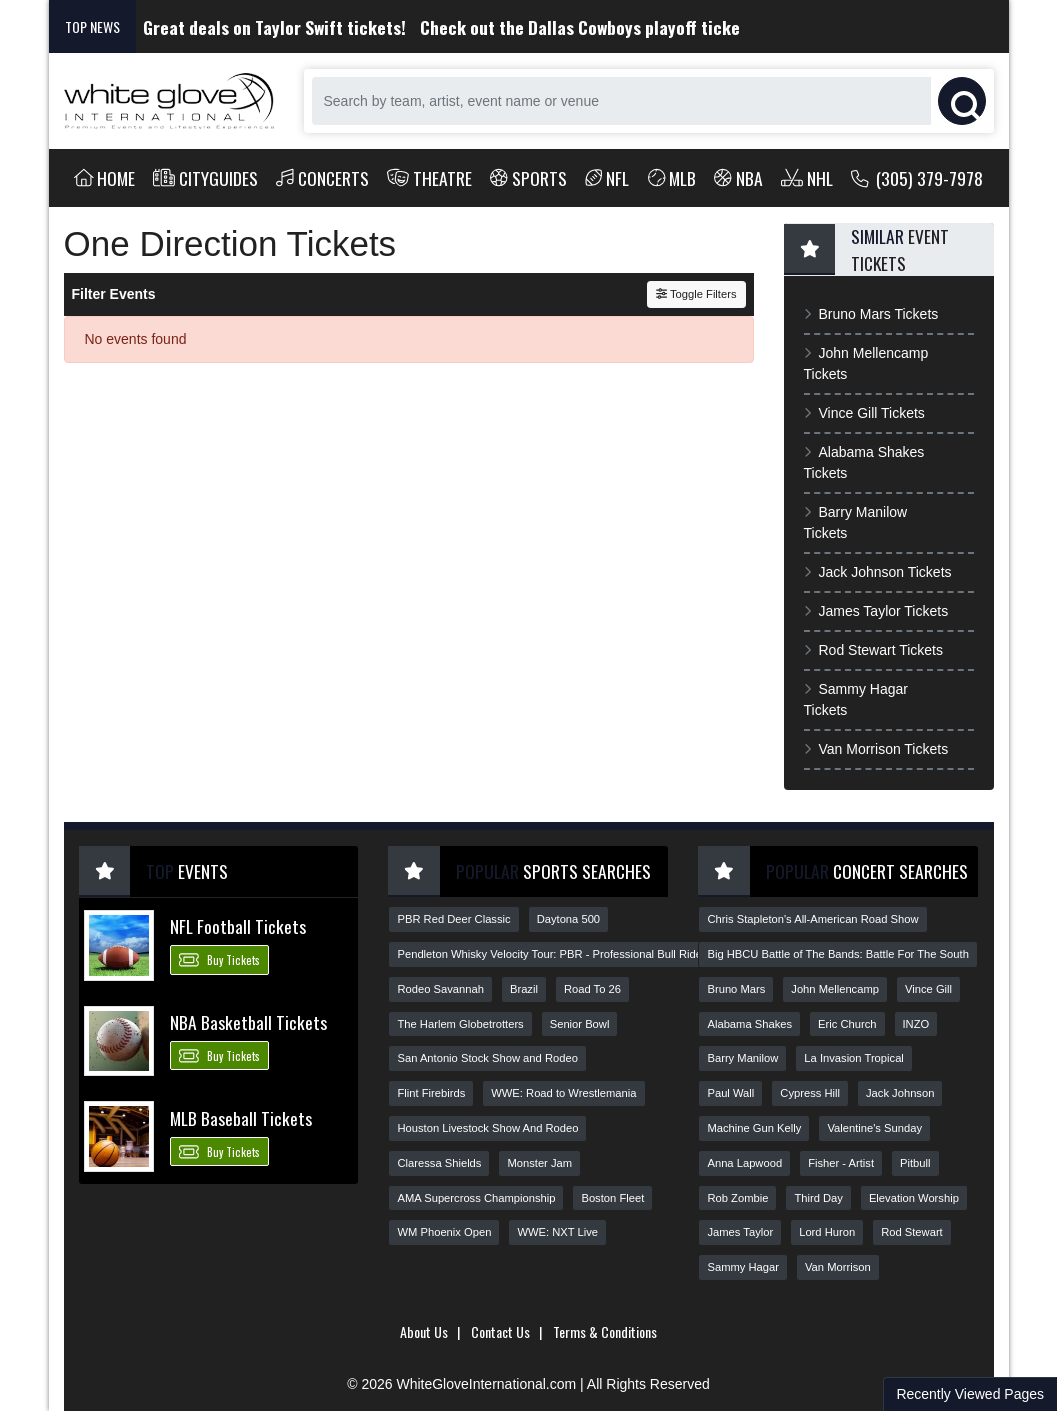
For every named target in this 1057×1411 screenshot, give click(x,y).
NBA (738, 178)
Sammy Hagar (743, 1267)
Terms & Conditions (605, 1331)
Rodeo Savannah (440, 989)
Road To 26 (592, 989)
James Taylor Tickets (876, 611)
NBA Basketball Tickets (248, 1022)
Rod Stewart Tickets (873, 650)
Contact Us (500, 1331)
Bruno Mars (736, 989)
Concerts (322, 178)
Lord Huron (827, 1232)
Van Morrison (838, 1267)
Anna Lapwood (744, 1163)
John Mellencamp (835, 989)
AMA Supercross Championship (476, 1198)
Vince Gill (928, 989)
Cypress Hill (810, 1093)
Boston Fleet (612, 1198)
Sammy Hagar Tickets (856, 699)
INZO (916, 1024)
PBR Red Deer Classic (453, 919)
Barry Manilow (742, 1058)
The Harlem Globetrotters (460, 1024)
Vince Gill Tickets (864, 413)
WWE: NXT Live (557, 1232)
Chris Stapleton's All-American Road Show (812, 919)
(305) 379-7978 (917, 178)
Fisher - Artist (841, 1163)
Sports (528, 178)
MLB (672, 178)
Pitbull (915, 1163)
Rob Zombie (737, 1198)
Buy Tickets (219, 959)
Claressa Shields (439, 1163)
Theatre (429, 178)
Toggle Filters (696, 294)
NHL (807, 178)
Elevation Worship (914, 1198)
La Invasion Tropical (854, 1058)
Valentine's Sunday (874, 1128)
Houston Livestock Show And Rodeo (487, 1128)
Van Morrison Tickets (876, 749)
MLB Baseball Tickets (241, 1118)
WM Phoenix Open (444, 1232)
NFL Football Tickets (238, 926)
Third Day (818, 1198)
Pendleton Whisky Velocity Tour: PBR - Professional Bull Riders (554, 954)
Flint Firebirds (431, 1093)
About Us (424, 1331)
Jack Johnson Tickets (878, 572)
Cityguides (205, 178)
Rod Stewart (912, 1232)
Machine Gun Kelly (754, 1128)
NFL (607, 178)
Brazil (524, 989)
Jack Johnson (900, 1093)
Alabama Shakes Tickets (864, 462)
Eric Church (847, 1024)
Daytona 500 (568, 919)
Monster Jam (539, 1163)
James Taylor (740, 1232)
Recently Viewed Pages (970, 1394)
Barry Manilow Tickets (856, 522)
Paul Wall (730, 1093)
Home (105, 178)
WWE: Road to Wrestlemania (563, 1093)
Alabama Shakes (749, 1024)
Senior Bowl (580, 1024)
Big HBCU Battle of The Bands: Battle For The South (837, 954)
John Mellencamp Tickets (866, 363)
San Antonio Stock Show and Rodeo (487, 1058)
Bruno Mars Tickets (871, 314)
